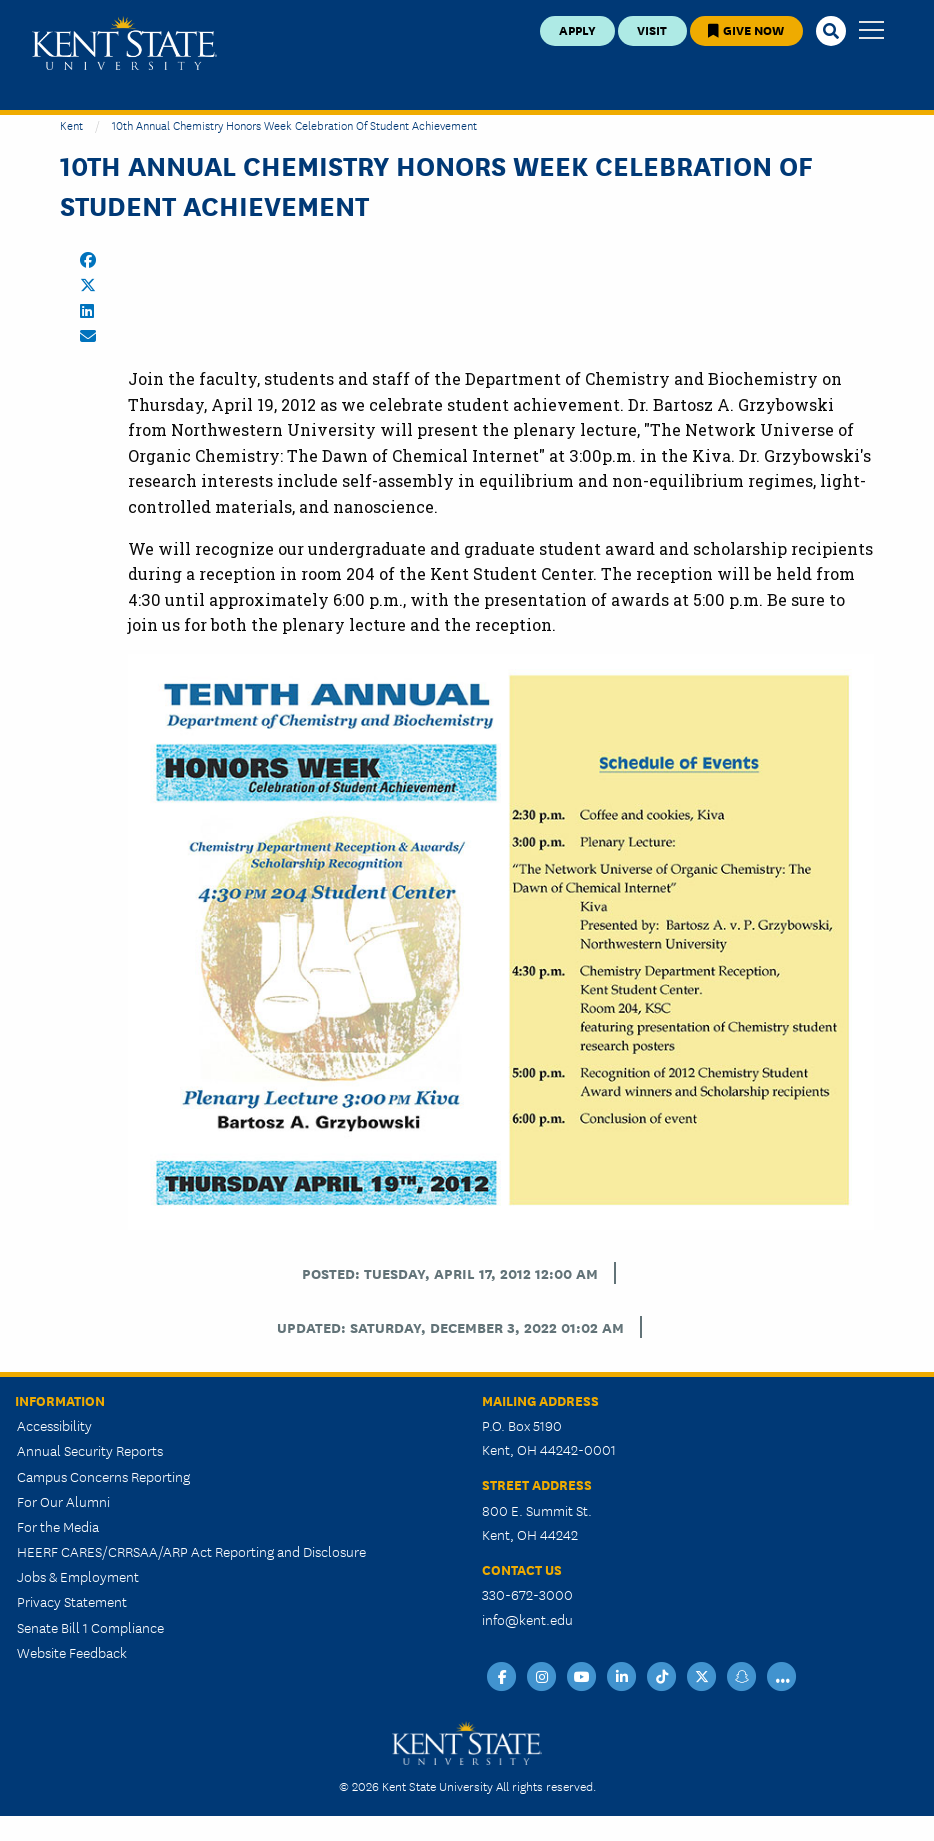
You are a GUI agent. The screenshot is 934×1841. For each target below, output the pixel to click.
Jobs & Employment (78, 1576)
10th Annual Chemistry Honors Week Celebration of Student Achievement (294, 124)
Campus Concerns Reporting (103, 1476)
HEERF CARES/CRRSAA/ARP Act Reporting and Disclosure (191, 1551)
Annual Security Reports (90, 1450)
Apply (577, 29)
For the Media (58, 1526)
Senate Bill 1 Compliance (90, 1627)
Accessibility (54, 1425)
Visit (652, 29)
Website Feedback (72, 1652)
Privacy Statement (72, 1601)
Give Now (746, 29)
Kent (71, 124)
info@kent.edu (527, 1619)
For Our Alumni (63, 1501)
